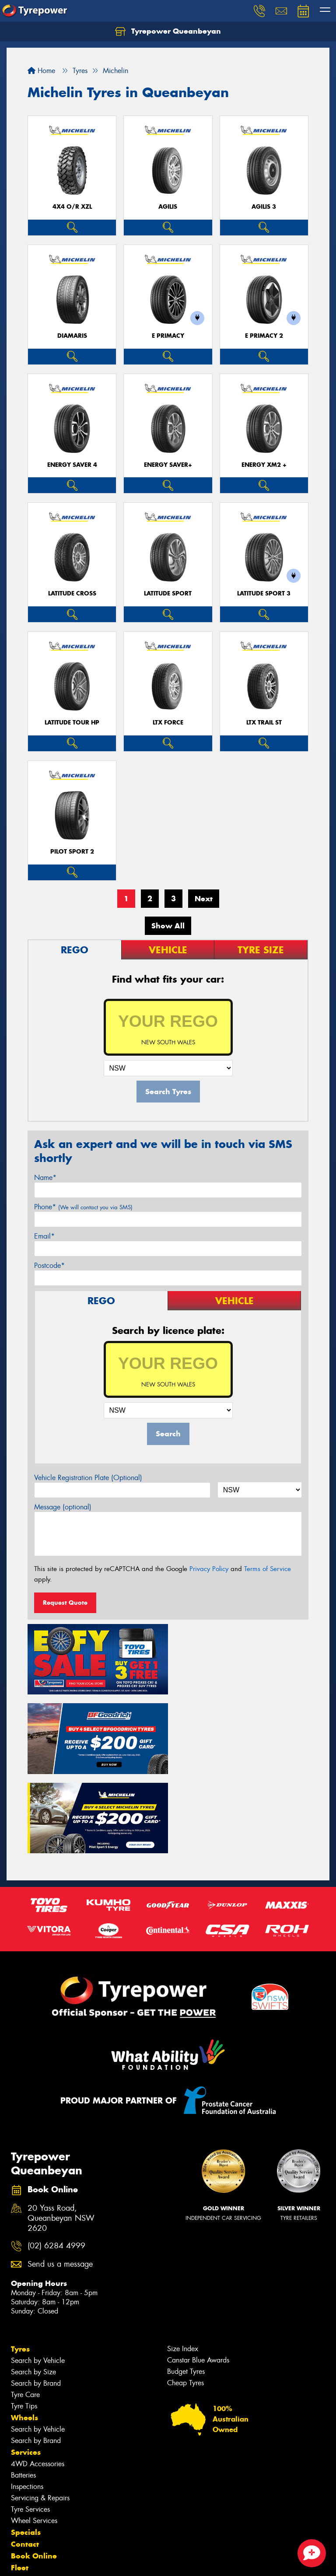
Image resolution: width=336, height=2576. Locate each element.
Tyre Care (25, 2311)
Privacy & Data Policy (62, 2561)
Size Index (182, 2265)
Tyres (20, 2266)
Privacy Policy (208, 1568)
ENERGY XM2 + (264, 465)
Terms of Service (267, 1568)
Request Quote (65, 1602)
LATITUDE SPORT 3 (263, 593)
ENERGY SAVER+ (168, 465)
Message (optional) (62, 1507)
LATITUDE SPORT (168, 593)
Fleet (19, 2484)
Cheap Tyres (185, 2299)
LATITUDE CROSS (72, 593)
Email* (44, 1236)
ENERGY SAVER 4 (72, 465)
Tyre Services (30, 2426)
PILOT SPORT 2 (72, 851)
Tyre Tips (24, 2323)
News (21, 2496)
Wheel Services (34, 2437)
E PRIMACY (168, 336)
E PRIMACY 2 (264, 336)
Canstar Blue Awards (198, 2277)
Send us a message (60, 2181)
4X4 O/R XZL (72, 206)
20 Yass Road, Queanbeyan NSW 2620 (61, 2135)
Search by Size (33, 2288)
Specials (26, 2449)
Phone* (83, 1206)
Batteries (23, 2392)
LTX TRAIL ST (264, 722)
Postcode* (49, 1265)
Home (41, 70)
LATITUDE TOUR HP (72, 722)
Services (26, 2369)
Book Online (34, 2473)
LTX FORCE (168, 722)
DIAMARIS (72, 336)
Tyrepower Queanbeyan (168, 31)
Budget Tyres (186, 2288)
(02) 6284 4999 (56, 2163)
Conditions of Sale (116, 2561)
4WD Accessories (37, 2380)
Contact (25, 2461)
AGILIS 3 (264, 206)
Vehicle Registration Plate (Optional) (88, 1477)
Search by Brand (36, 2300)
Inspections (27, 2403)
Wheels (24, 2334)
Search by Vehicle (38, 2277)
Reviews (26, 2508)
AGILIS (167, 206)
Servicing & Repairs (40, 2414)
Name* (45, 1177)
